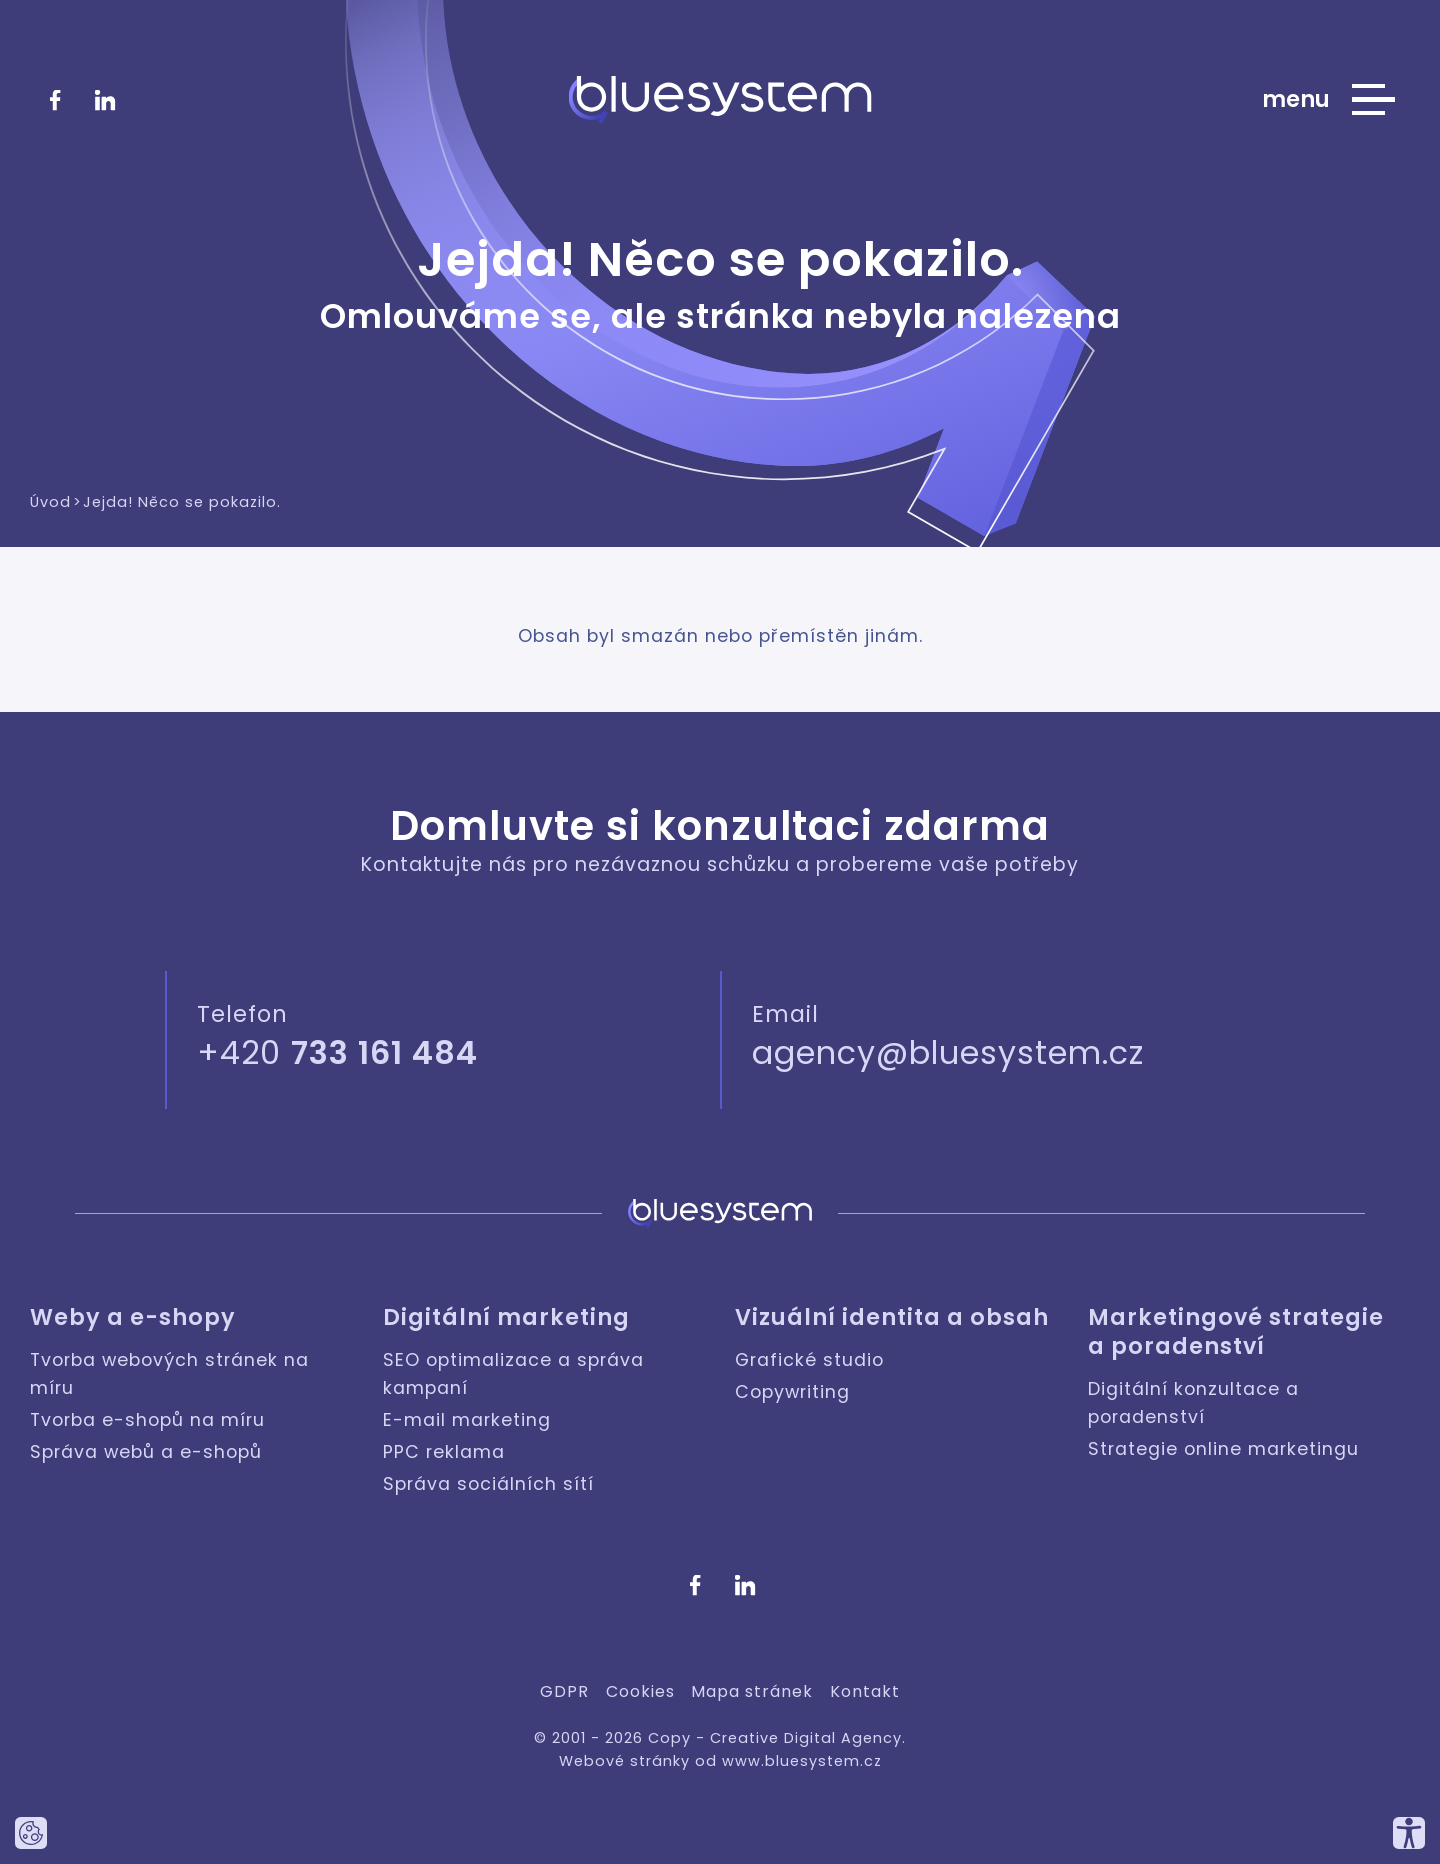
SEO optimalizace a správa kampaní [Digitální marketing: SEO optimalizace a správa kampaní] (513, 1374)
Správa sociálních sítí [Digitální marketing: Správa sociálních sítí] (488, 1484)
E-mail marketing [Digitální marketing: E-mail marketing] (467, 1420)
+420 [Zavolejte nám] (337, 1052)
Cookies (640, 1691)
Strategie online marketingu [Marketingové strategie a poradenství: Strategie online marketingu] (1223, 1449)
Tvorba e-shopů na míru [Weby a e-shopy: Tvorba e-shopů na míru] (147, 1420)
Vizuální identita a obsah (892, 1317)
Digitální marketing (506, 1317)
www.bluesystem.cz (802, 1761)
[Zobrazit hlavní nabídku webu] (1328, 100)
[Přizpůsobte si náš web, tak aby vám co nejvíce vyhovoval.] (1409, 1833)
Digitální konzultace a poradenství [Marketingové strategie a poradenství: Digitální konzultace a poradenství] (1193, 1403)
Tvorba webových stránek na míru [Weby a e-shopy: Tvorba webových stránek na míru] (169, 1374)
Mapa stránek (752, 1691)
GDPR (564, 1691)
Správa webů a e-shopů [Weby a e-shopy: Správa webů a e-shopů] (146, 1452)
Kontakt (865, 1691)
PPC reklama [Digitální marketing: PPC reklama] (444, 1452)
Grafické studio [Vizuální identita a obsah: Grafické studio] (809, 1360)
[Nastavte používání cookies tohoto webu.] (31, 1833)
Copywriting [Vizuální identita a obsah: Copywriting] (792, 1392)
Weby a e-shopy (133, 1317)
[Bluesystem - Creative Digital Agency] (720, 100)
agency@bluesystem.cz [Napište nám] (948, 1052)
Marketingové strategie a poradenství (1236, 1332)
